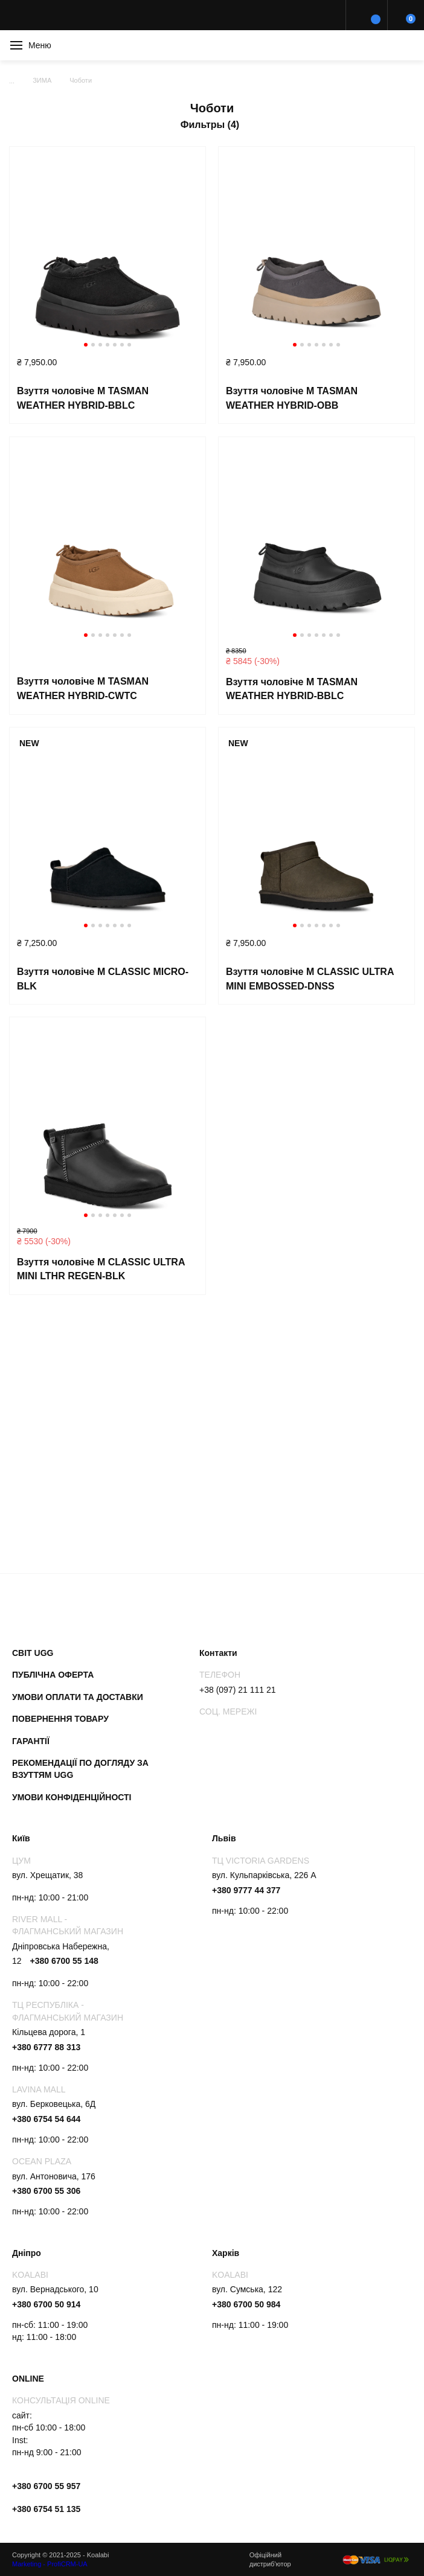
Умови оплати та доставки (77, 1697)
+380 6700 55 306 (46, 2191)
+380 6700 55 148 (64, 1961)
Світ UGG (32, 1653)
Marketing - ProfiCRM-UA (50, 2564)
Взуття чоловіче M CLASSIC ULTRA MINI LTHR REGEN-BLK (101, 1269)
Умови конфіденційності (72, 1797)
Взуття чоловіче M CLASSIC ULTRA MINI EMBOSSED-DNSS (310, 979)
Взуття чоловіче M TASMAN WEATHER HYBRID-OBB (292, 398)
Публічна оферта (53, 1675)
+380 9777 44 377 (246, 1890)
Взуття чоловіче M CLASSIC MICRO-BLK (102, 979)
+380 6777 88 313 (46, 2047)
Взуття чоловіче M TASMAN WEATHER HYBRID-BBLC (83, 398)
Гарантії (31, 1741)
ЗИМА (42, 80)
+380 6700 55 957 (46, 2486)
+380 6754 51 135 (46, 2509)
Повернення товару (60, 1719)
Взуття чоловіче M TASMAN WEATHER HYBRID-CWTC (83, 688)
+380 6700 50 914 (46, 2304)
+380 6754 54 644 (46, 2119)
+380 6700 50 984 (246, 2304)
